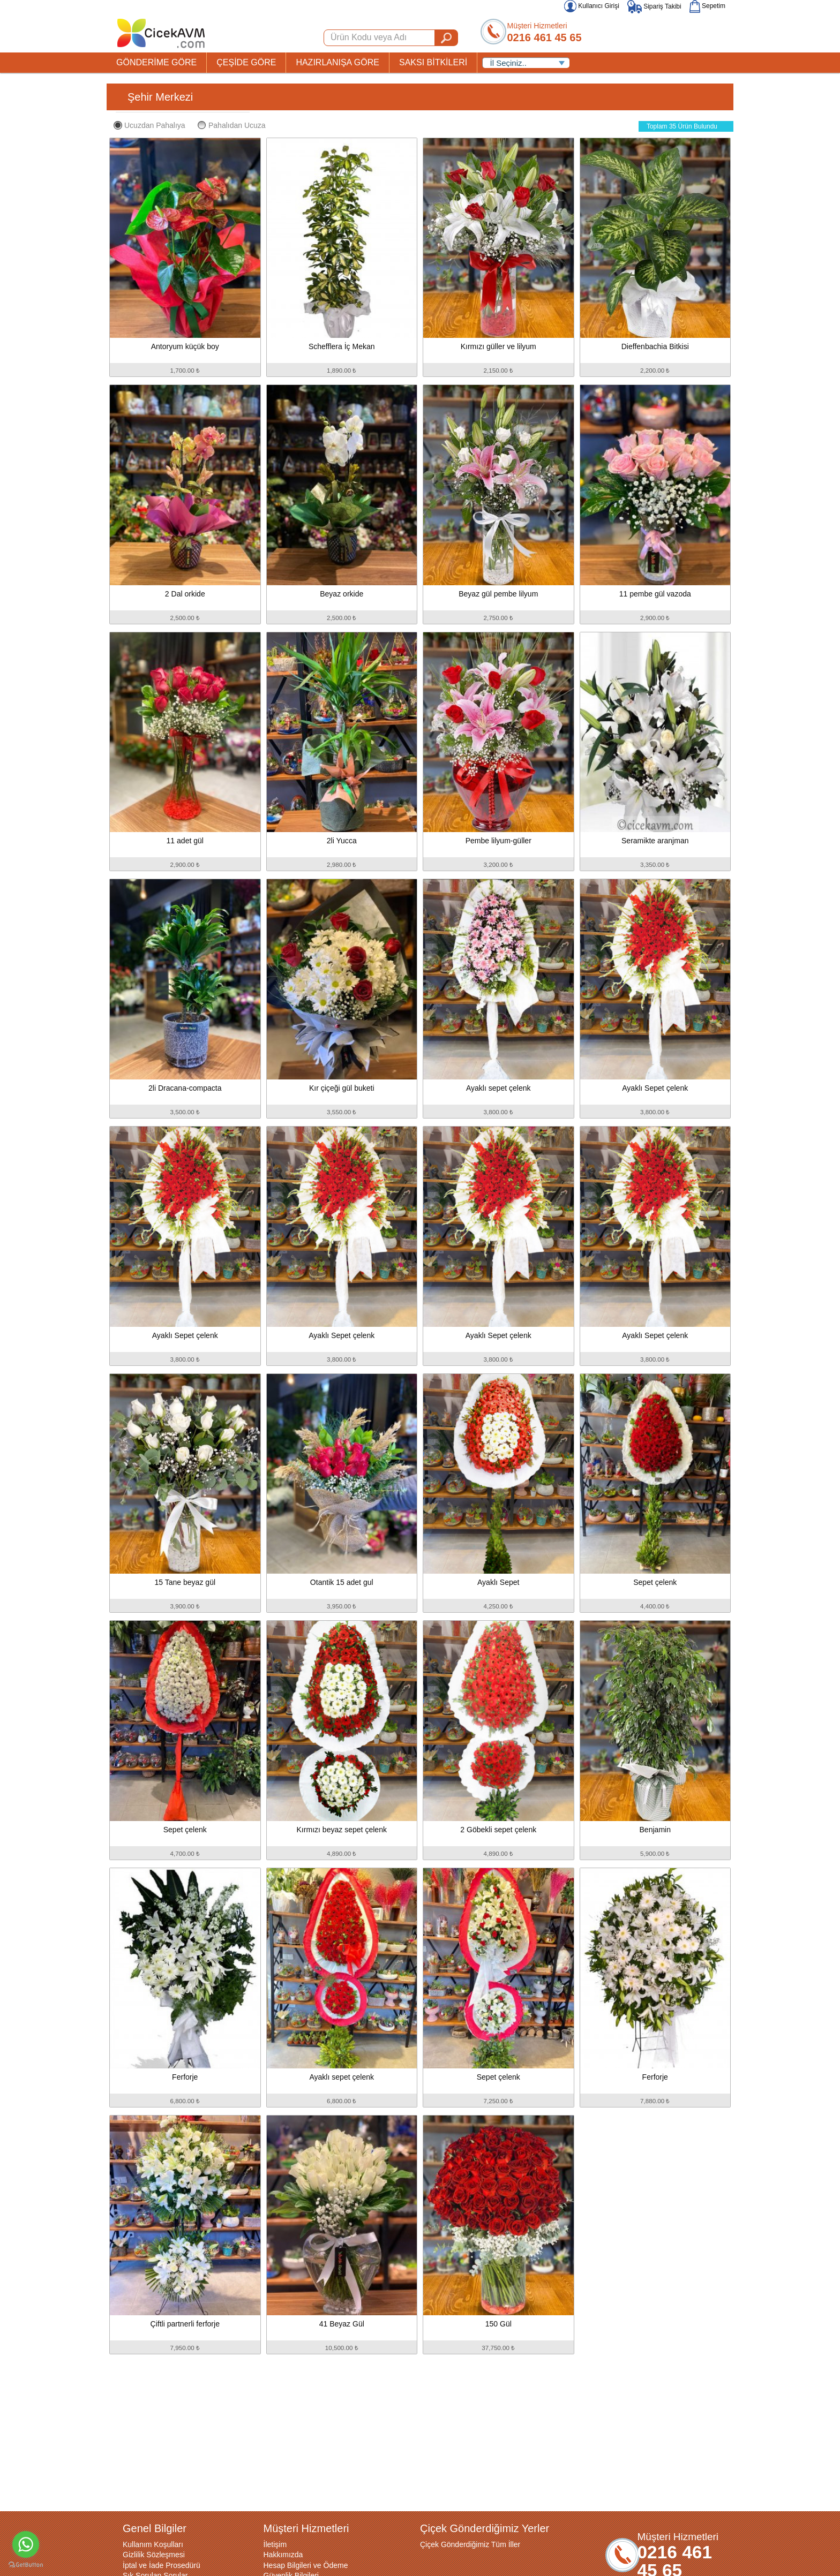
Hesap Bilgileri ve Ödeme (306, 2565)
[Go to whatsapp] (25, 2544)
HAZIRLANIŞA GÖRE (337, 62)
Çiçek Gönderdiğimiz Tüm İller (470, 2544)
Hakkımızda (283, 2554)
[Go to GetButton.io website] (26, 2565)
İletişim (275, 2544)
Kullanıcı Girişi (591, 6)
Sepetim (707, 6)
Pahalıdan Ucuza (232, 125)
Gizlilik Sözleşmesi (154, 2554)
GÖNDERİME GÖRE (156, 62)
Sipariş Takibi (654, 6)
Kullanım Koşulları (153, 2544)
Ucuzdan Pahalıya (149, 125)
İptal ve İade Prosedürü (161, 2565)
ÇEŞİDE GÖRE (246, 62)
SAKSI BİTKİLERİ (433, 62)
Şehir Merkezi (160, 97)
